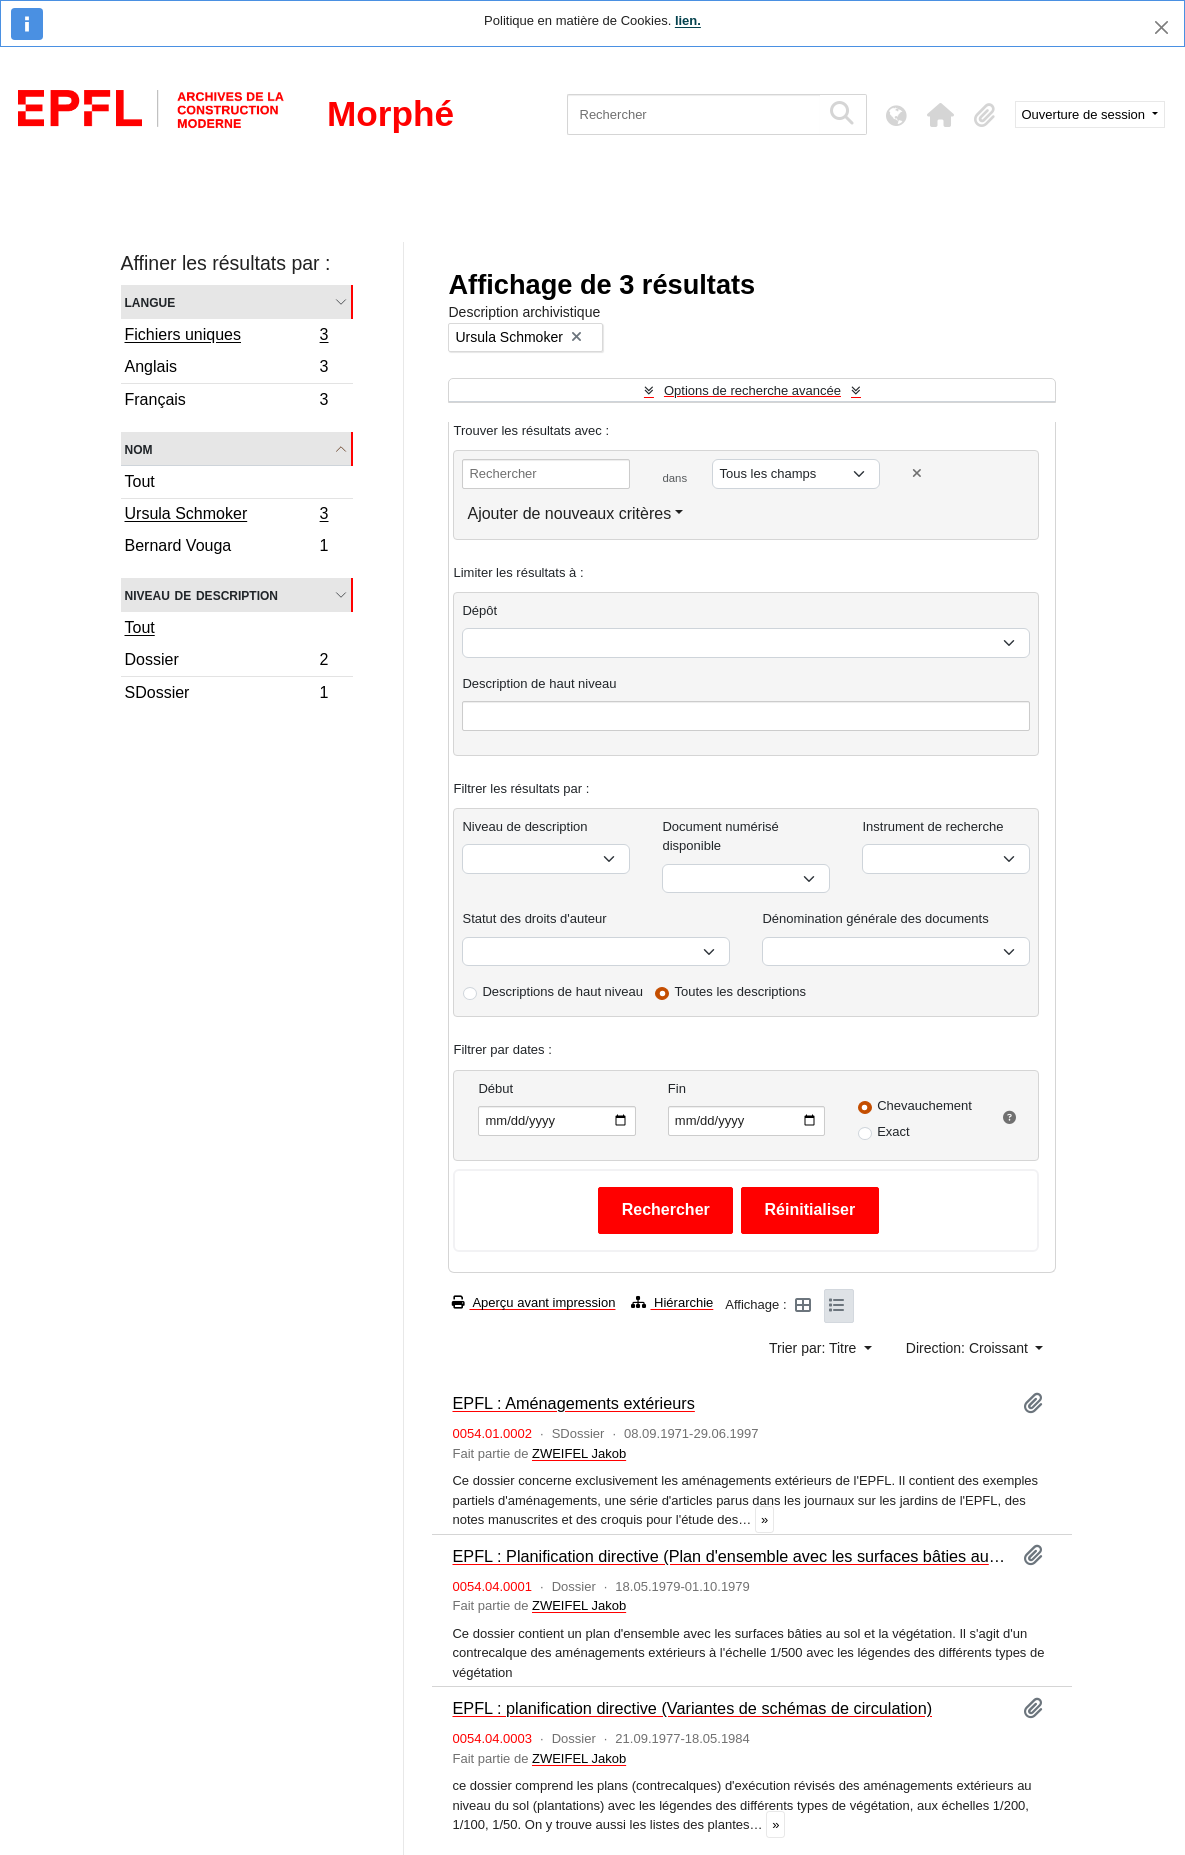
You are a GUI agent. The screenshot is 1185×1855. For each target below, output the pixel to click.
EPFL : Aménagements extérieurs (573, 1403)
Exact (893, 1131)
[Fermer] (1161, 27)
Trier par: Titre (814, 1348)
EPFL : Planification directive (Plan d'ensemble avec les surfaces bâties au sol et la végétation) (729, 1556)
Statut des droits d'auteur (534, 918)
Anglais (226, 369)
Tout (140, 481)
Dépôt (479, 610)
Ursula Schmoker (226, 516)
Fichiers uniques (226, 337)
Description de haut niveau (539, 683)
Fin (677, 1088)
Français (226, 402)
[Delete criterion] (917, 473)
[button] (941, 115)
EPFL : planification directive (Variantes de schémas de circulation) (692, 1708)
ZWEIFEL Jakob (579, 1453)
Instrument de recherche (932, 826)
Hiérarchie (672, 1302)
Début (495, 1088)
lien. (688, 20)
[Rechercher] (693, 114)
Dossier (226, 662)
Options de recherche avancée (752, 390)
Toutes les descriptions (741, 991)
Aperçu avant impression (533, 1302)
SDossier (226, 695)
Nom (139, 448)
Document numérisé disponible (720, 836)
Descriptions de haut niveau (562, 991)
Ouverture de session (1085, 114)
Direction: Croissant (969, 1348)
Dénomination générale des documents (875, 918)
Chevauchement (924, 1105)
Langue (150, 301)
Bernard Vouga (226, 548)
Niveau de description (201, 594)
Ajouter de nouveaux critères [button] (569, 513)
